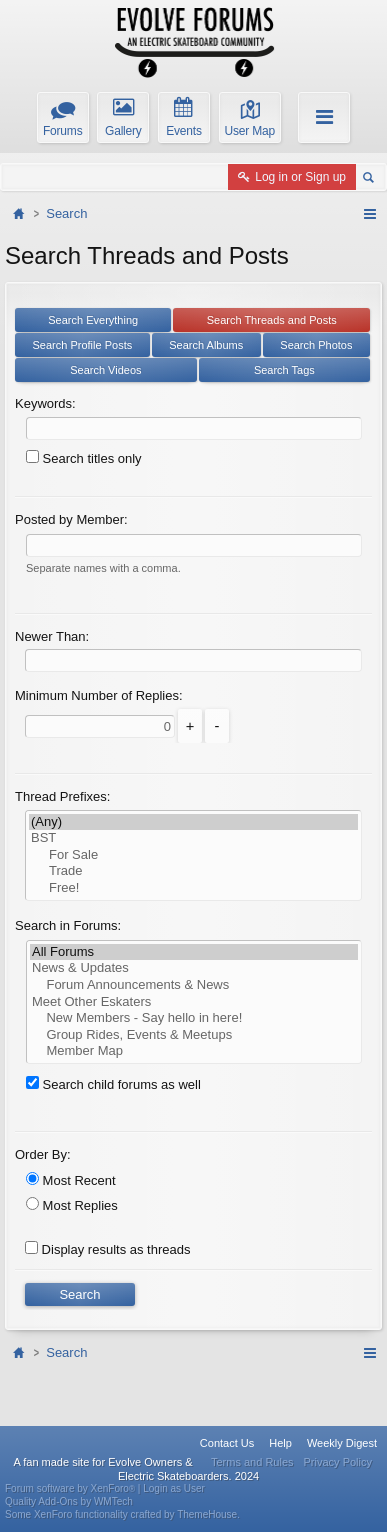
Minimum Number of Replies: (99, 695)
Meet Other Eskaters (194, 1002)
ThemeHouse (207, 1514)
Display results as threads (107, 1249)
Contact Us (227, 1443)
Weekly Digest (342, 1443)
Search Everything (93, 320)
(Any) (193, 822)
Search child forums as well (113, 1084)
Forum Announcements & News (194, 985)
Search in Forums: (68, 925)
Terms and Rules (252, 1462)
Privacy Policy (338, 1462)
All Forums (194, 952)
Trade (193, 871)
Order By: (43, 1154)
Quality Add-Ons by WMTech (69, 1501)
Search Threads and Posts (272, 320)
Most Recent (71, 1180)
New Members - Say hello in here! (194, 1018)
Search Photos (316, 345)
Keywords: (45, 403)
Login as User (174, 1488)
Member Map (194, 1051)
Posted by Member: (71, 519)
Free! (193, 888)
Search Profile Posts (83, 345)
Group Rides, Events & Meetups (194, 1035)
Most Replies (72, 1205)
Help (280, 1443)
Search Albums (206, 345)
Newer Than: (52, 636)
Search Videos (105, 370)
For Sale (193, 855)
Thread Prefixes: (62, 796)
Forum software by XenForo (71, 1488)
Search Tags (284, 370)
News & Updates (194, 968)
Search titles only (84, 458)
